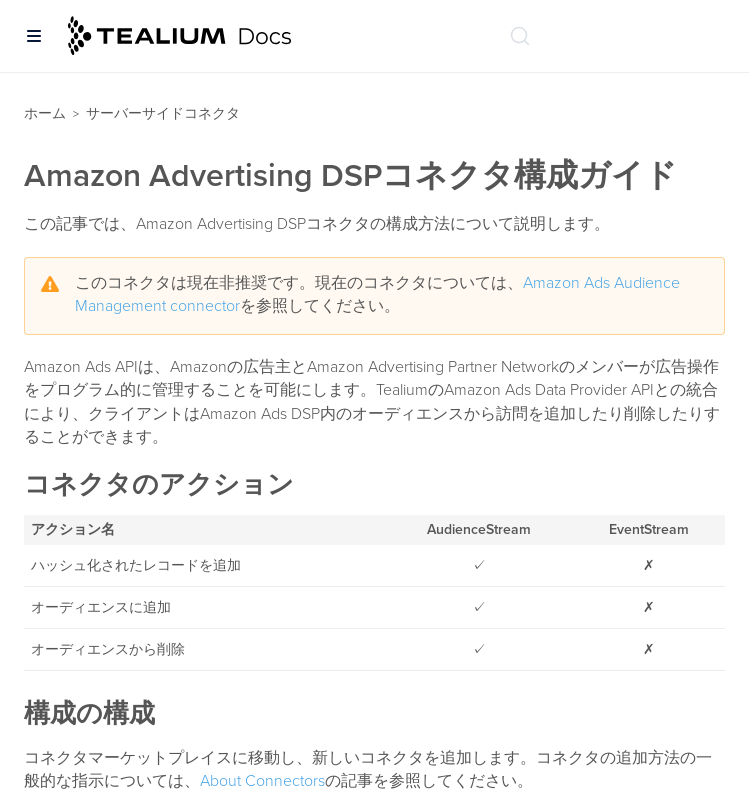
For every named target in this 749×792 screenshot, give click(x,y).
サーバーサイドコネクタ (163, 113)
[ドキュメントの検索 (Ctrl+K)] (520, 36)
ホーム (45, 113)
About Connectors (262, 781)
